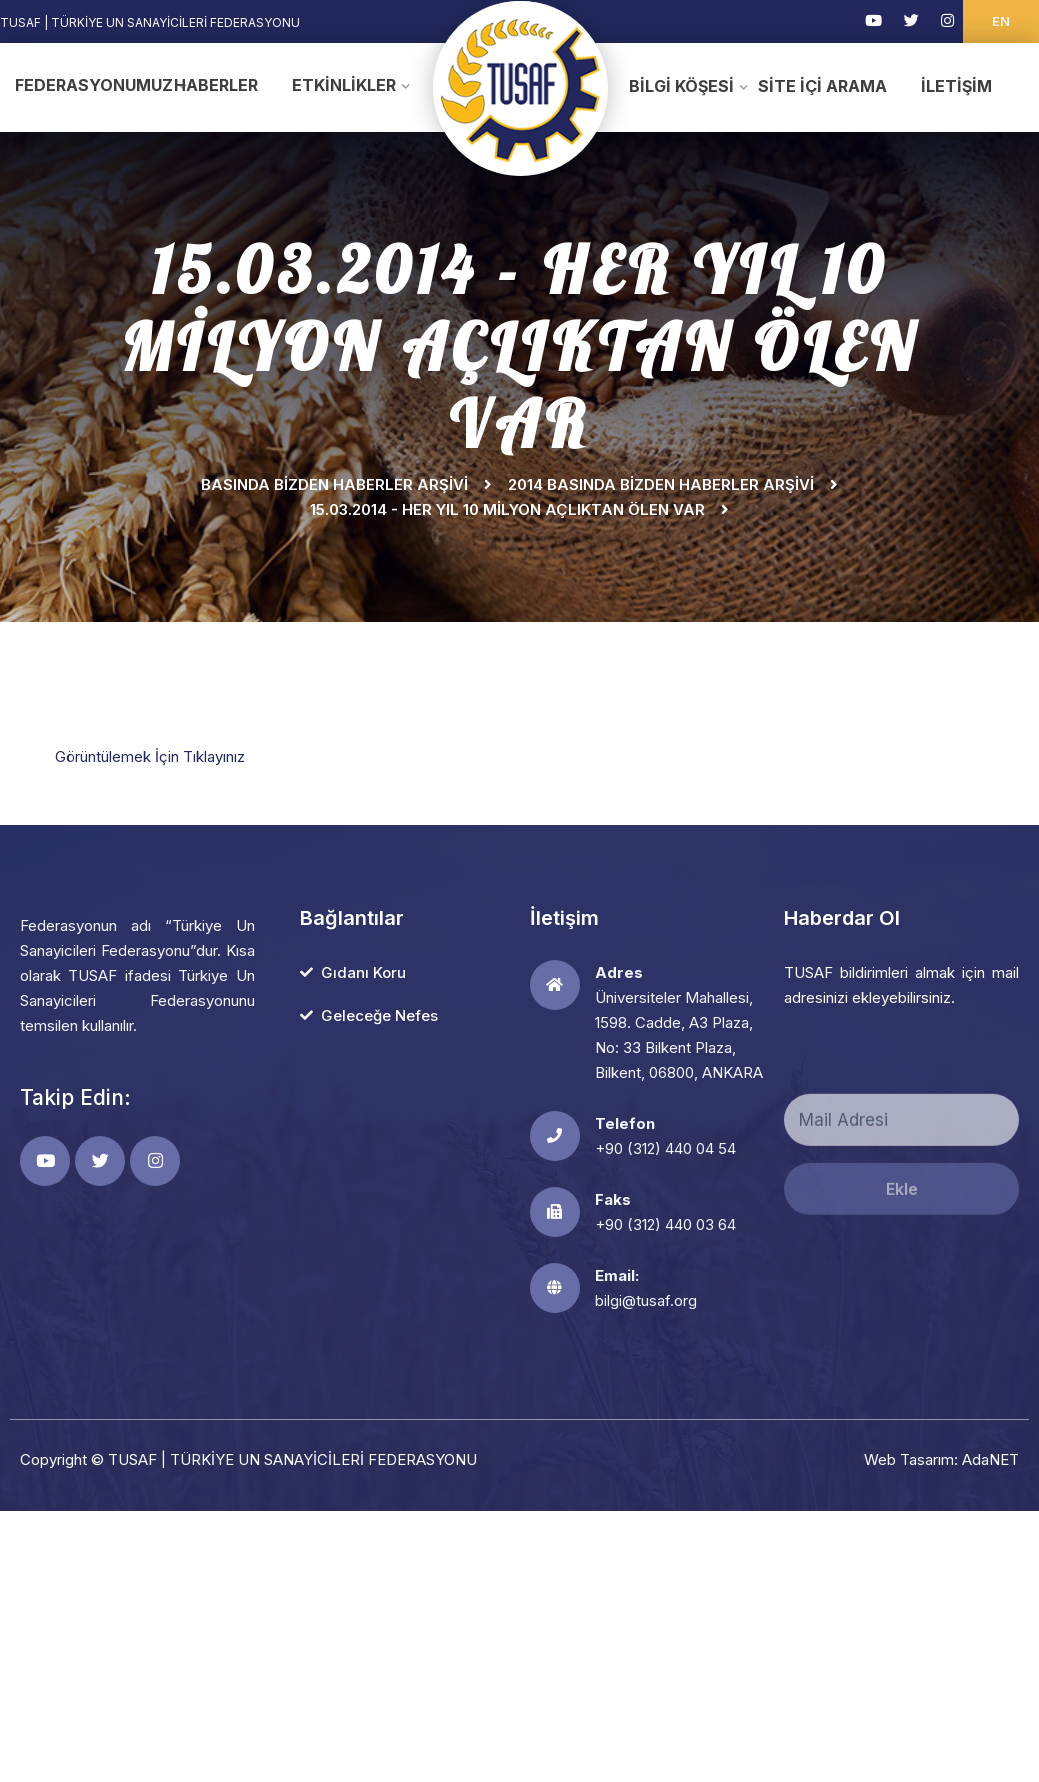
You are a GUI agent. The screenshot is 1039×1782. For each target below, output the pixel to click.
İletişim (956, 86)
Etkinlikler (344, 85)
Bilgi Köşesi (681, 86)
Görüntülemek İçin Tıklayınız (150, 756)
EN (1001, 21)
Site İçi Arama (822, 86)
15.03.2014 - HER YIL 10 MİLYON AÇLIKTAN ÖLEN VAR (507, 509)
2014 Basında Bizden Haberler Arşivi (661, 484)
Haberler (216, 85)
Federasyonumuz (82, 85)
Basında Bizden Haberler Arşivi (334, 484)
